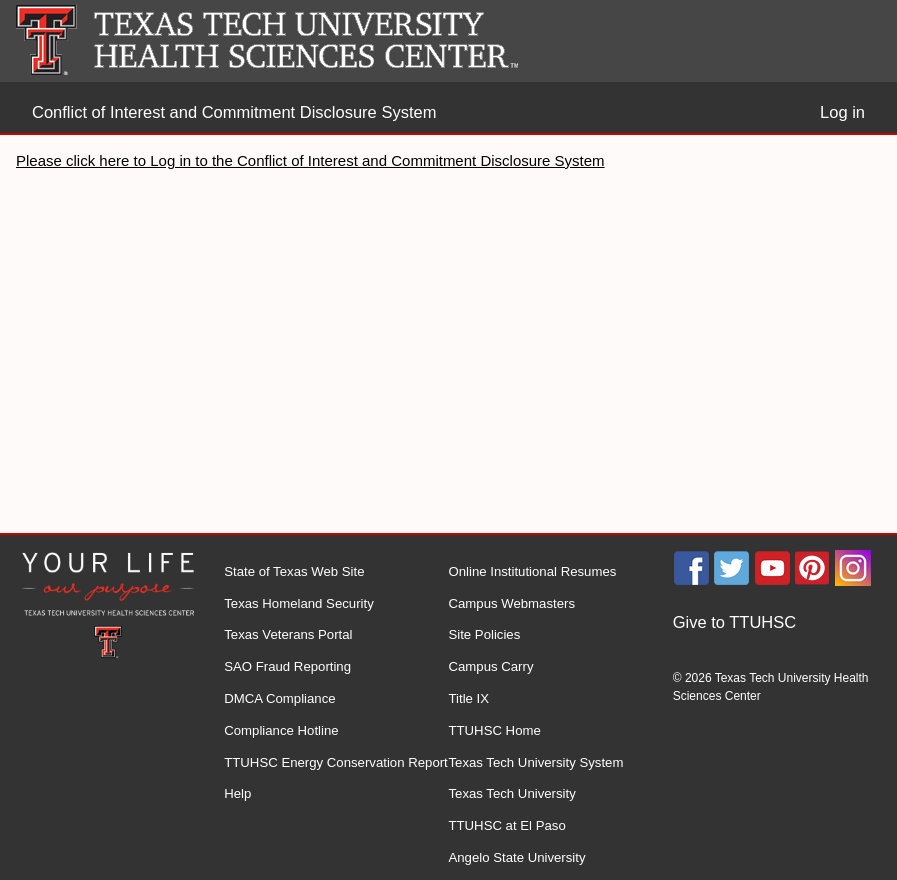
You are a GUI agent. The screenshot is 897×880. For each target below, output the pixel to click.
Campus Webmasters (511, 603)
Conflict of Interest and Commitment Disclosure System (234, 112)
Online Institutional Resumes (532, 571)
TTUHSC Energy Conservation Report (336, 762)
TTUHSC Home (494, 730)
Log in (842, 112)
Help (237, 793)
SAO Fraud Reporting (287, 666)
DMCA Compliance (279, 698)
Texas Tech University (511, 793)
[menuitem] (785, 622)
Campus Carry (490, 666)
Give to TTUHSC (734, 622)
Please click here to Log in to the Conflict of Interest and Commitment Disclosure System (310, 160)
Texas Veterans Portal (288, 634)
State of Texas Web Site (294, 571)
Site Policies (484, 634)
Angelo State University (516, 857)
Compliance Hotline (281, 730)
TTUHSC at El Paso (506, 825)
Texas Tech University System (535, 762)
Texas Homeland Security (299, 603)
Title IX (468, 698)
